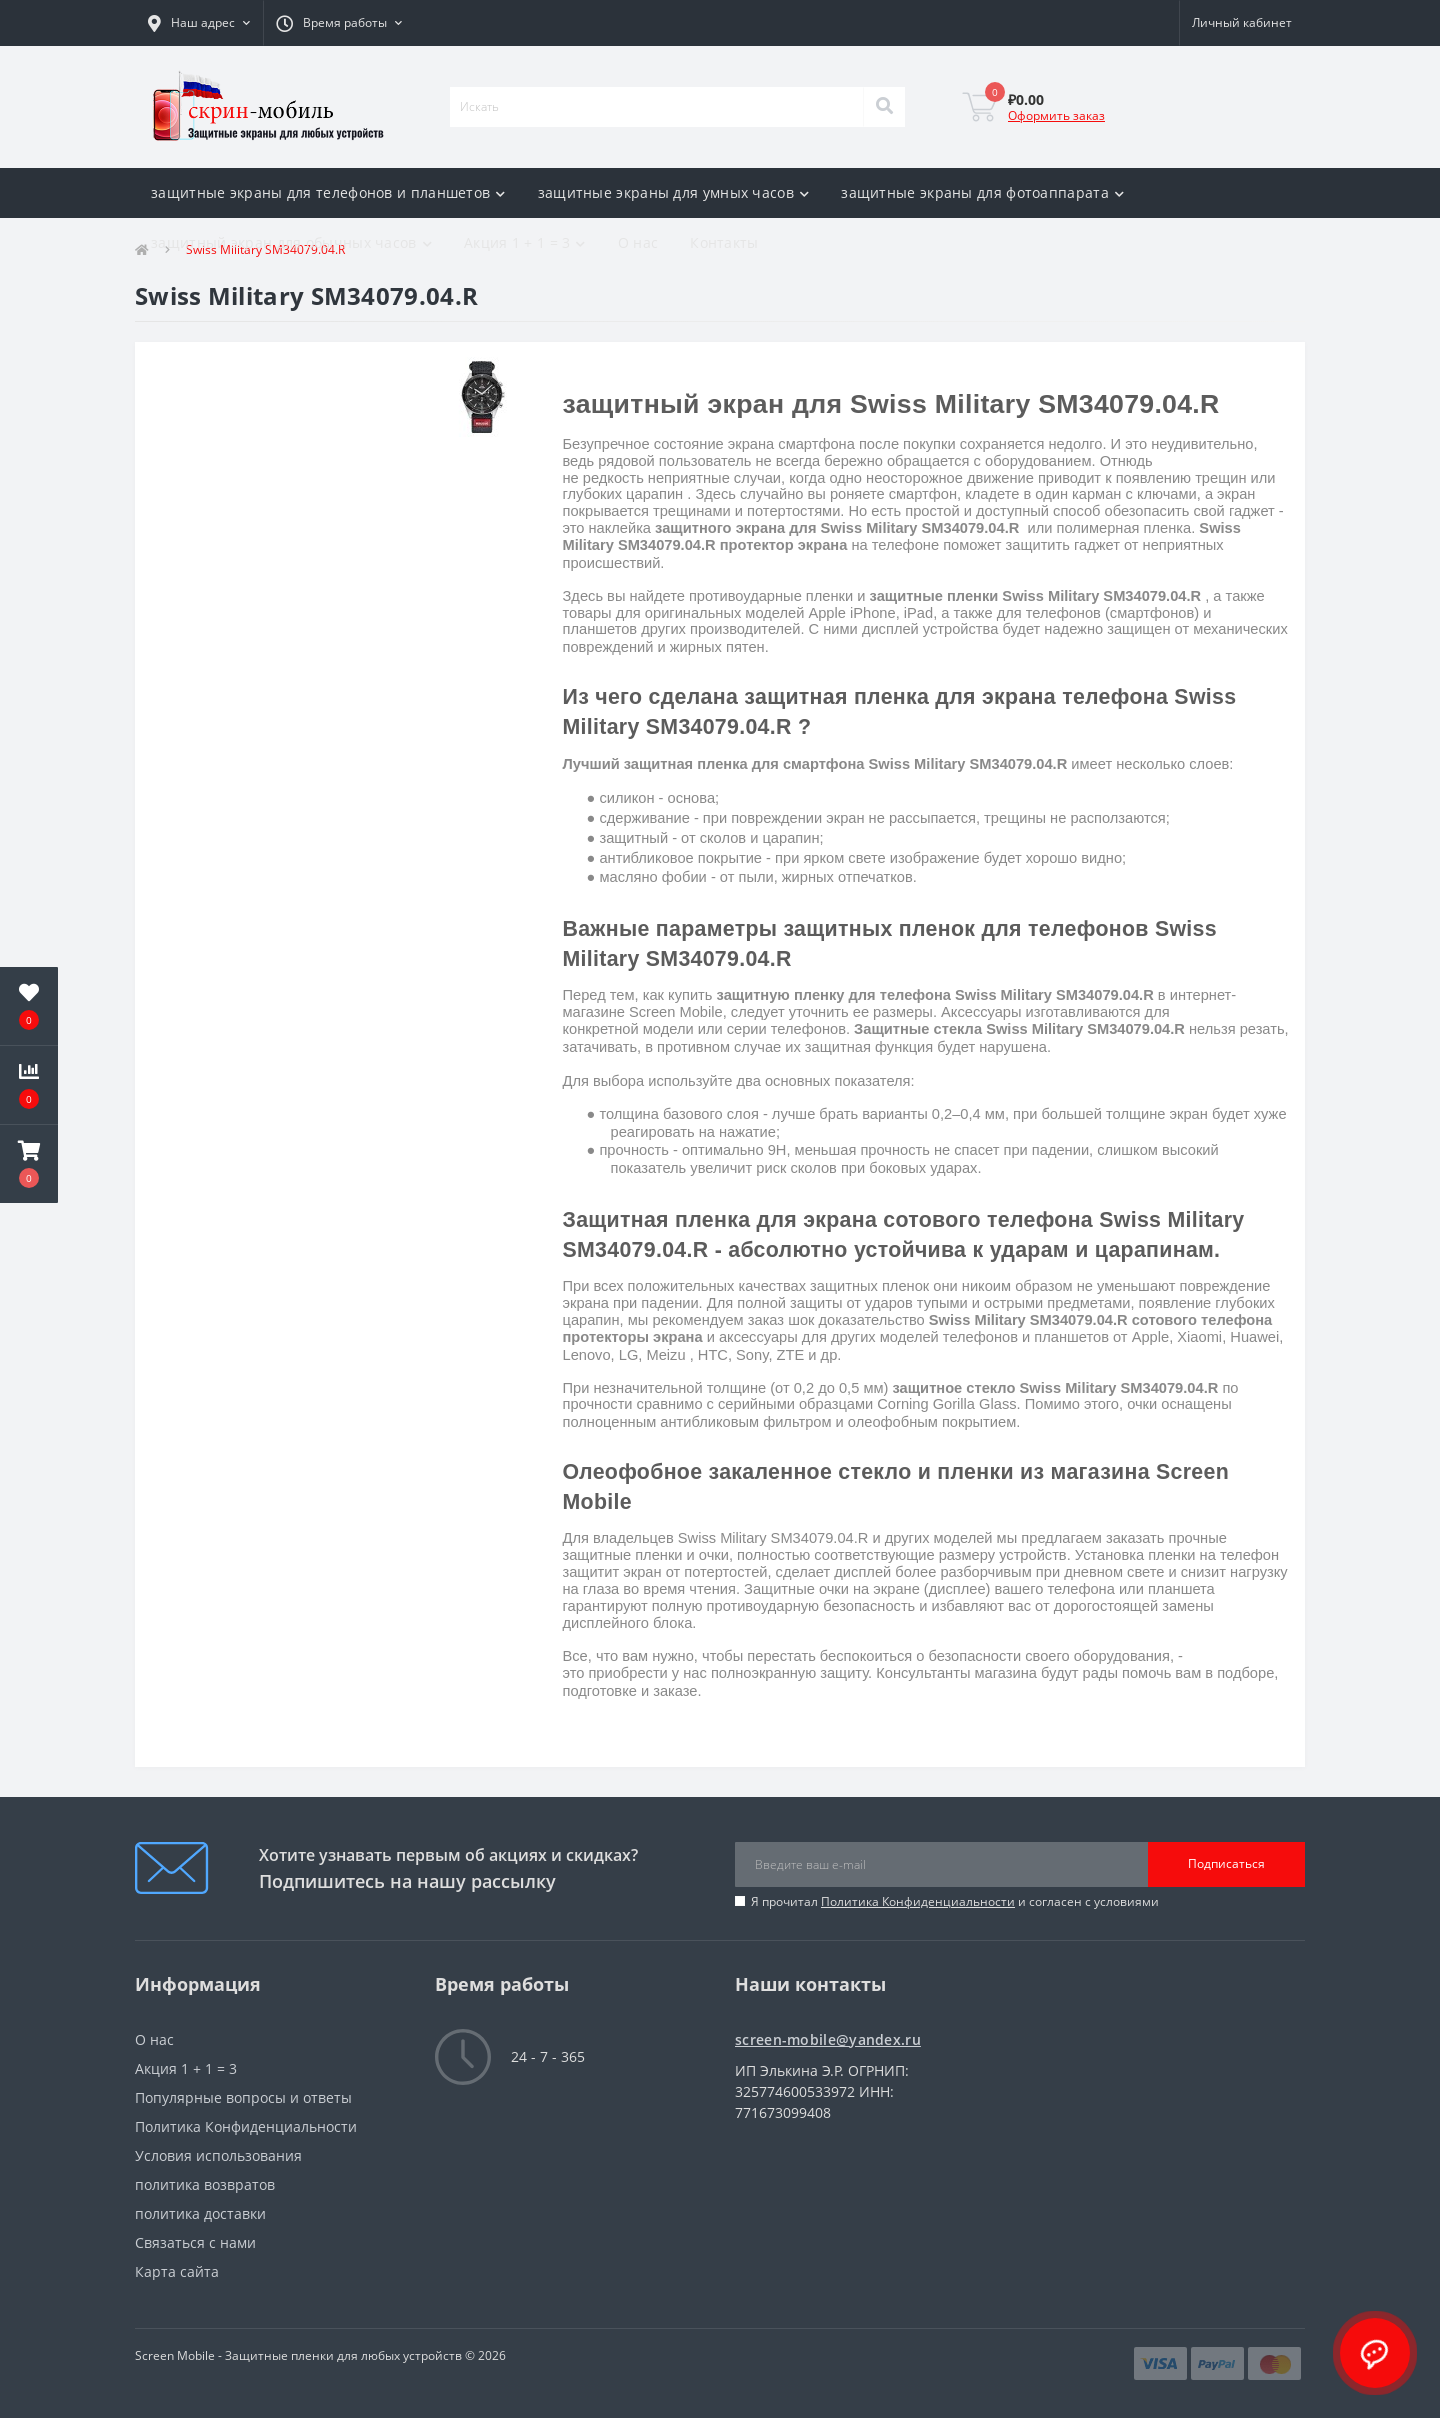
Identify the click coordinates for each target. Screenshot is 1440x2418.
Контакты (724, 242)
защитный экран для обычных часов (291, 242)
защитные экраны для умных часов (674, 192)
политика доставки (200, 2213)
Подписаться (1226, 1863)
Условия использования (218, 2155)
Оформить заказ (1056, 115)
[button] (199, 23)
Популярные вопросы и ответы (243, 2097)
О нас (638, 242)
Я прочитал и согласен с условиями (955, 1901)
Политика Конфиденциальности (918, 1901)
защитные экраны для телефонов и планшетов (328, 192)
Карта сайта (177, 2271)
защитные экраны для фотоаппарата (982, 192)
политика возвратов (205, 2184)
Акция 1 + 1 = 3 (525, 242)
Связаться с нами (195, 2242)
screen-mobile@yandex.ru (828, 2039)
